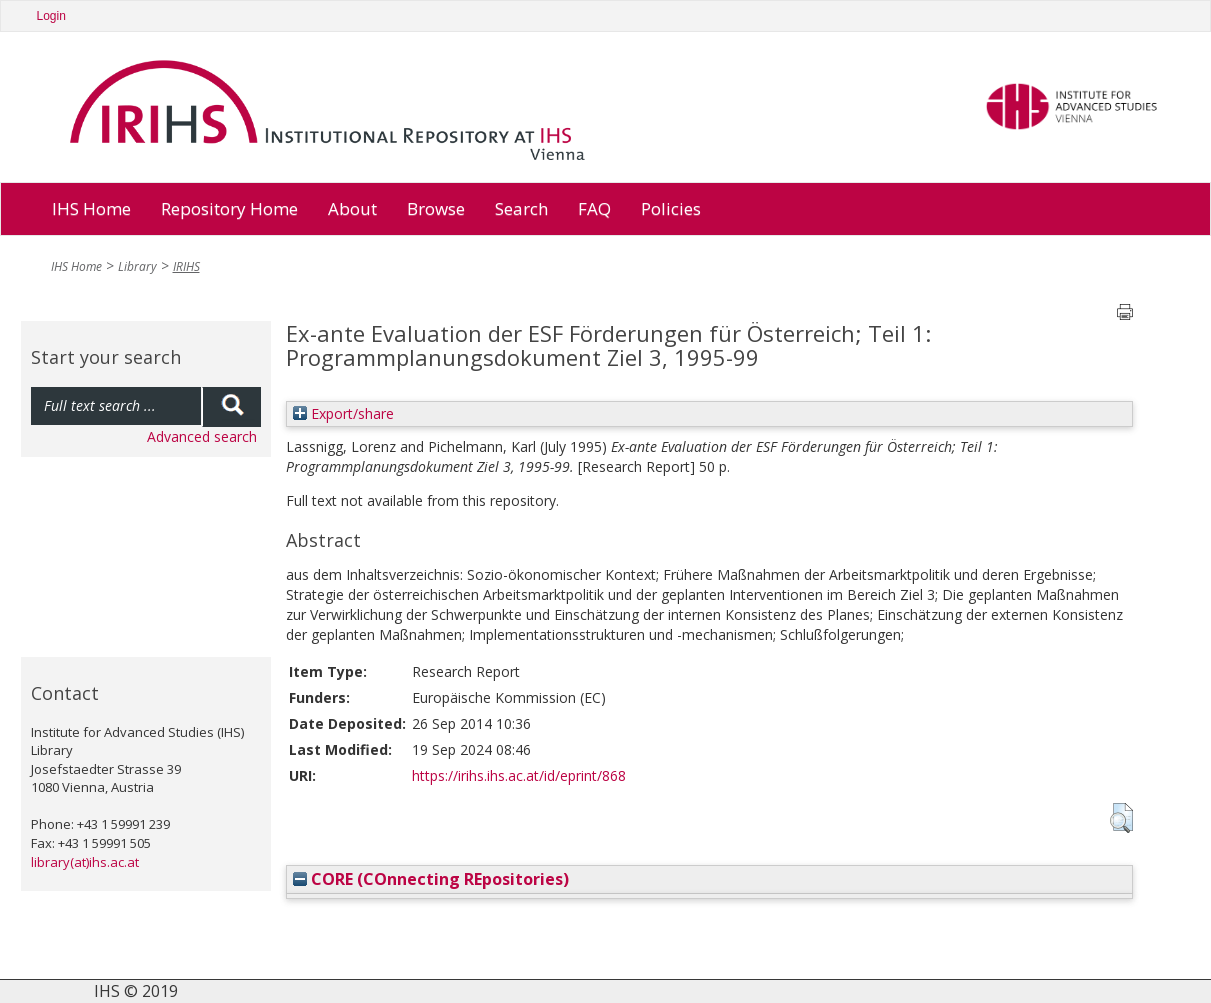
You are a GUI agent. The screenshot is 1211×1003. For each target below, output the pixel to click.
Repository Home (229, 208)
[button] (1121, 818)
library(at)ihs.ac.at (85, 862)
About (352, 208)
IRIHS (186, 266)
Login (51, 16)
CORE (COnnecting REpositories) (431, 879)
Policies (671, 208)
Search (521, 208)
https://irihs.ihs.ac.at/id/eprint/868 (519, 775)
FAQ (594, 208)
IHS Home (91, 208)
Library (137, 266)
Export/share (343, 413)
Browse (436, 208)
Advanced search (202, 436)
